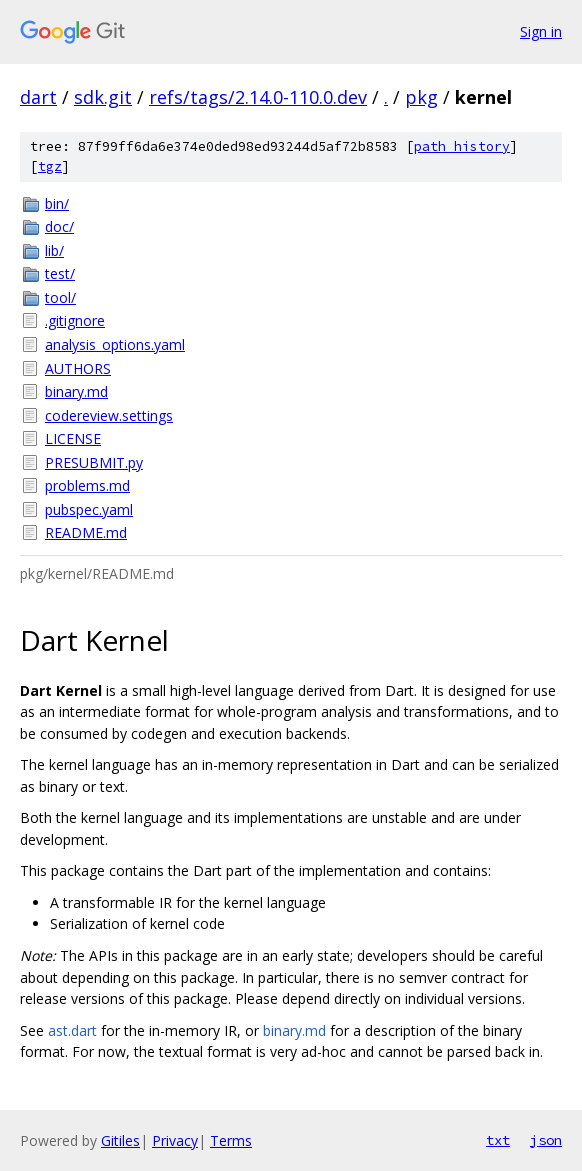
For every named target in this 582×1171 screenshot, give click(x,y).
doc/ (59, 226)
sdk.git (103, 97)
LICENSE (73, 438)
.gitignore (75, 320)
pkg (421, 97)
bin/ (57, 203)
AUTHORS (78, 368)
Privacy (175, 1140)
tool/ (60, 297)
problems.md (87, 485)
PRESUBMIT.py (94, 462)
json (546, 1140)
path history (462, 146)
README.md (86, 532)
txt (498, 1140)
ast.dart (72, 1030)
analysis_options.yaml (115, 344)
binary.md (76, 391)
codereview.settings (109, 415)
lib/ (54, 250)
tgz (50, 166)
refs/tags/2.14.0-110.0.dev (258, 97)
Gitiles (120, 1140)
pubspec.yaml (89, 509)
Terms (231, 1140)
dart (38, 97)
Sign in (541, 31)
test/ (60, 273)
